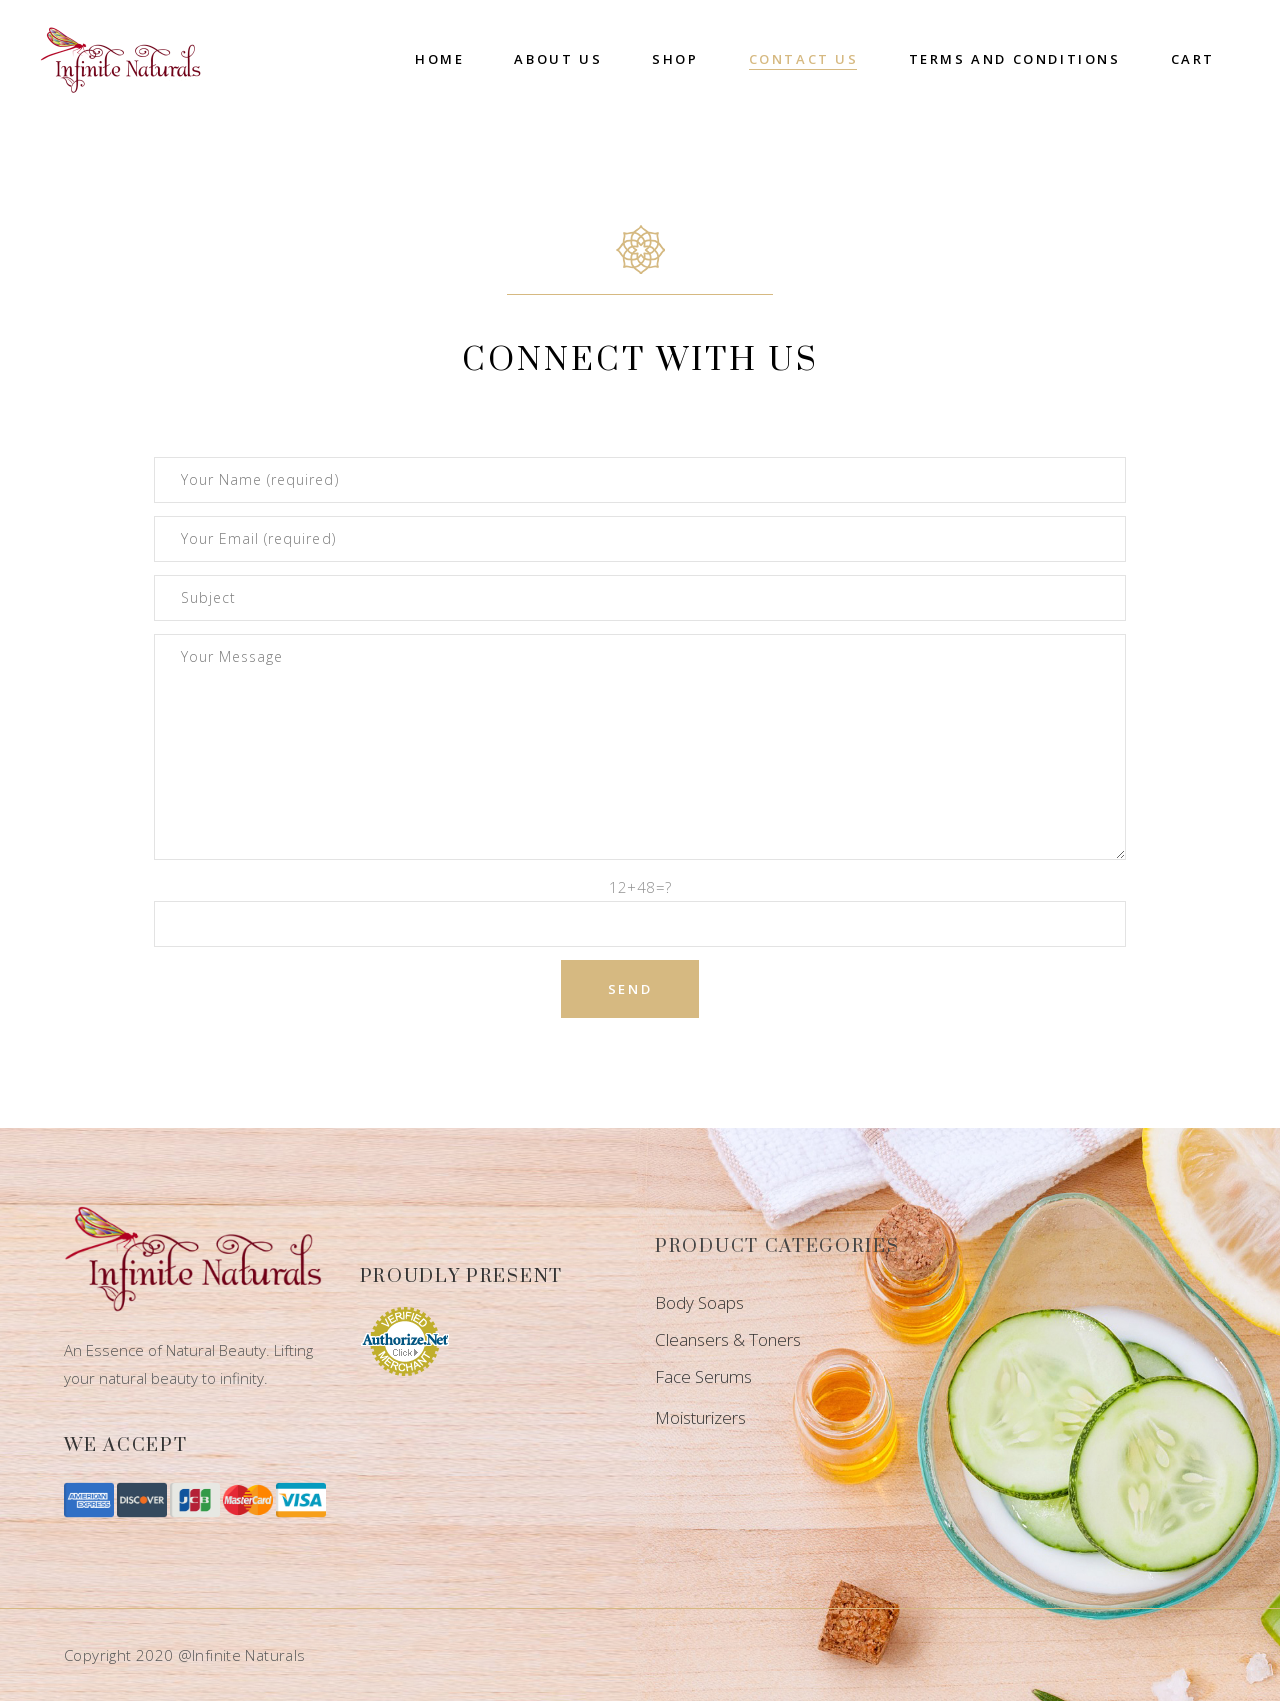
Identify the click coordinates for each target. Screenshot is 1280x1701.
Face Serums (703, 1376)
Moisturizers (700, 1417)
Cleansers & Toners (728, 1339)
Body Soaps (699, 1302)
